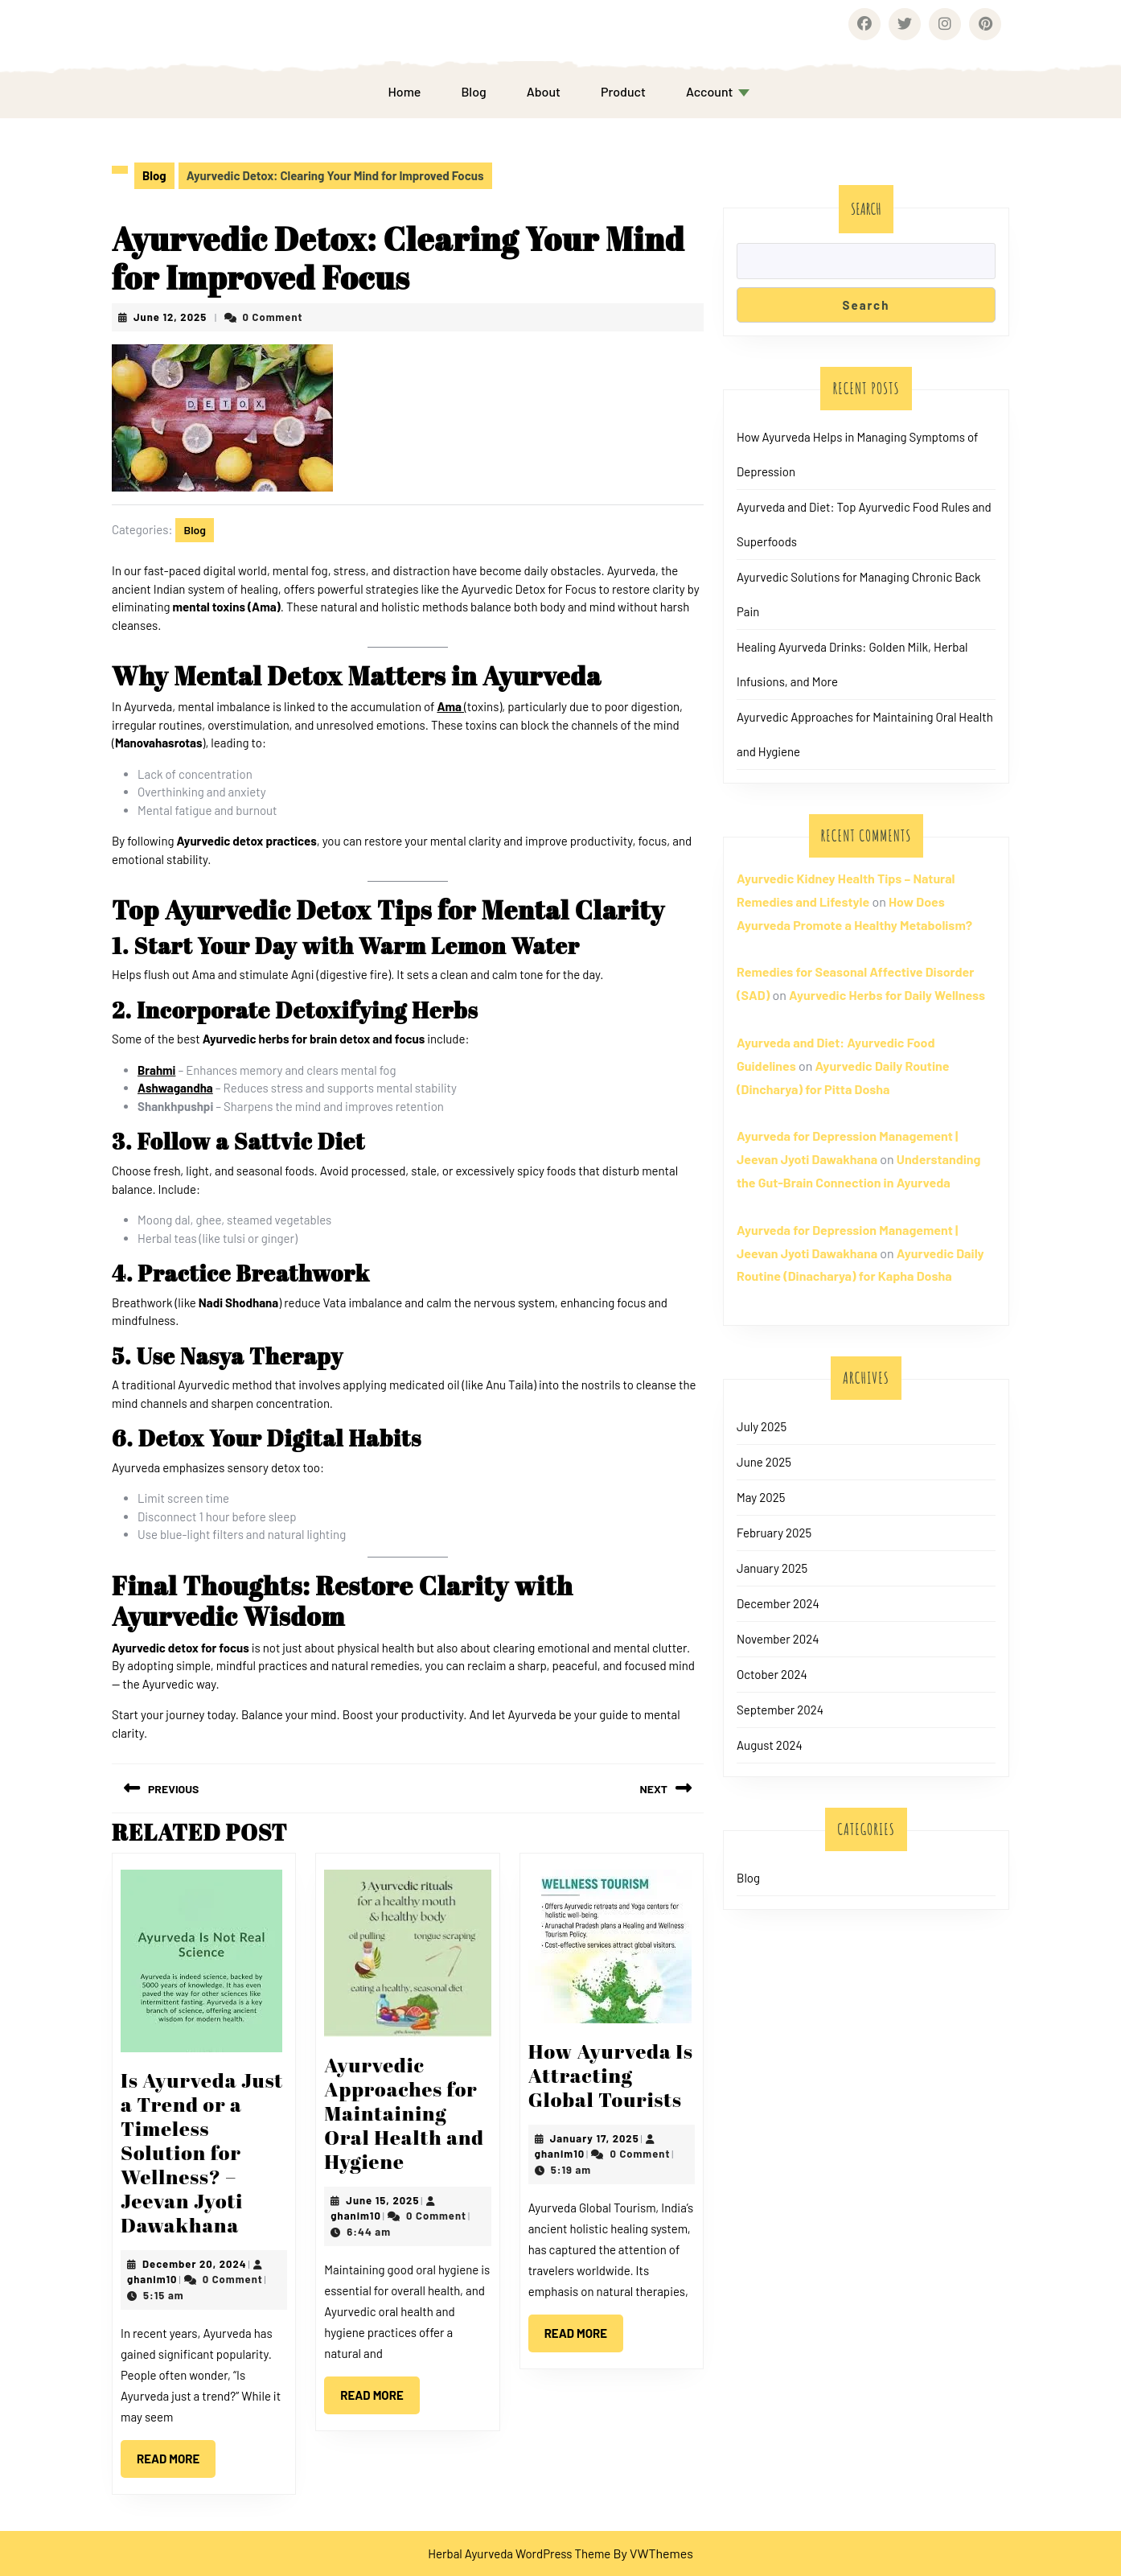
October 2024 (772, 1674)
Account (709, 91)
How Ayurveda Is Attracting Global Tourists (610, 2075)
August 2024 (770, 1745)
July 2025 (761, 1426)
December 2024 (778, 1603)
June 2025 (764, 1462)
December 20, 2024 (194, 2263)
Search (866, 209)
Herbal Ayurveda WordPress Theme (519, 2553)
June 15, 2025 (382, 2200)
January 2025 (772, 1568)
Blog (473, 91)
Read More (176, 2453)
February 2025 (774, 1532)
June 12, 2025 (170, 317)
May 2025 (761, 1497)
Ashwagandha (175, 1087)
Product (623, 91)
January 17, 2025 (594, 2138)
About (543, 91)
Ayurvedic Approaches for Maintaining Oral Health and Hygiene (404, 2113)
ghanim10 (152, 2279)
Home (404, 91)
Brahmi (156, 1070)
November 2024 (778, 1639)
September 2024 (780, 1709)
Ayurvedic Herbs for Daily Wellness (887, 994)
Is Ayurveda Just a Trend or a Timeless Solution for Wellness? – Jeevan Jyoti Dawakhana (202, 2152)
